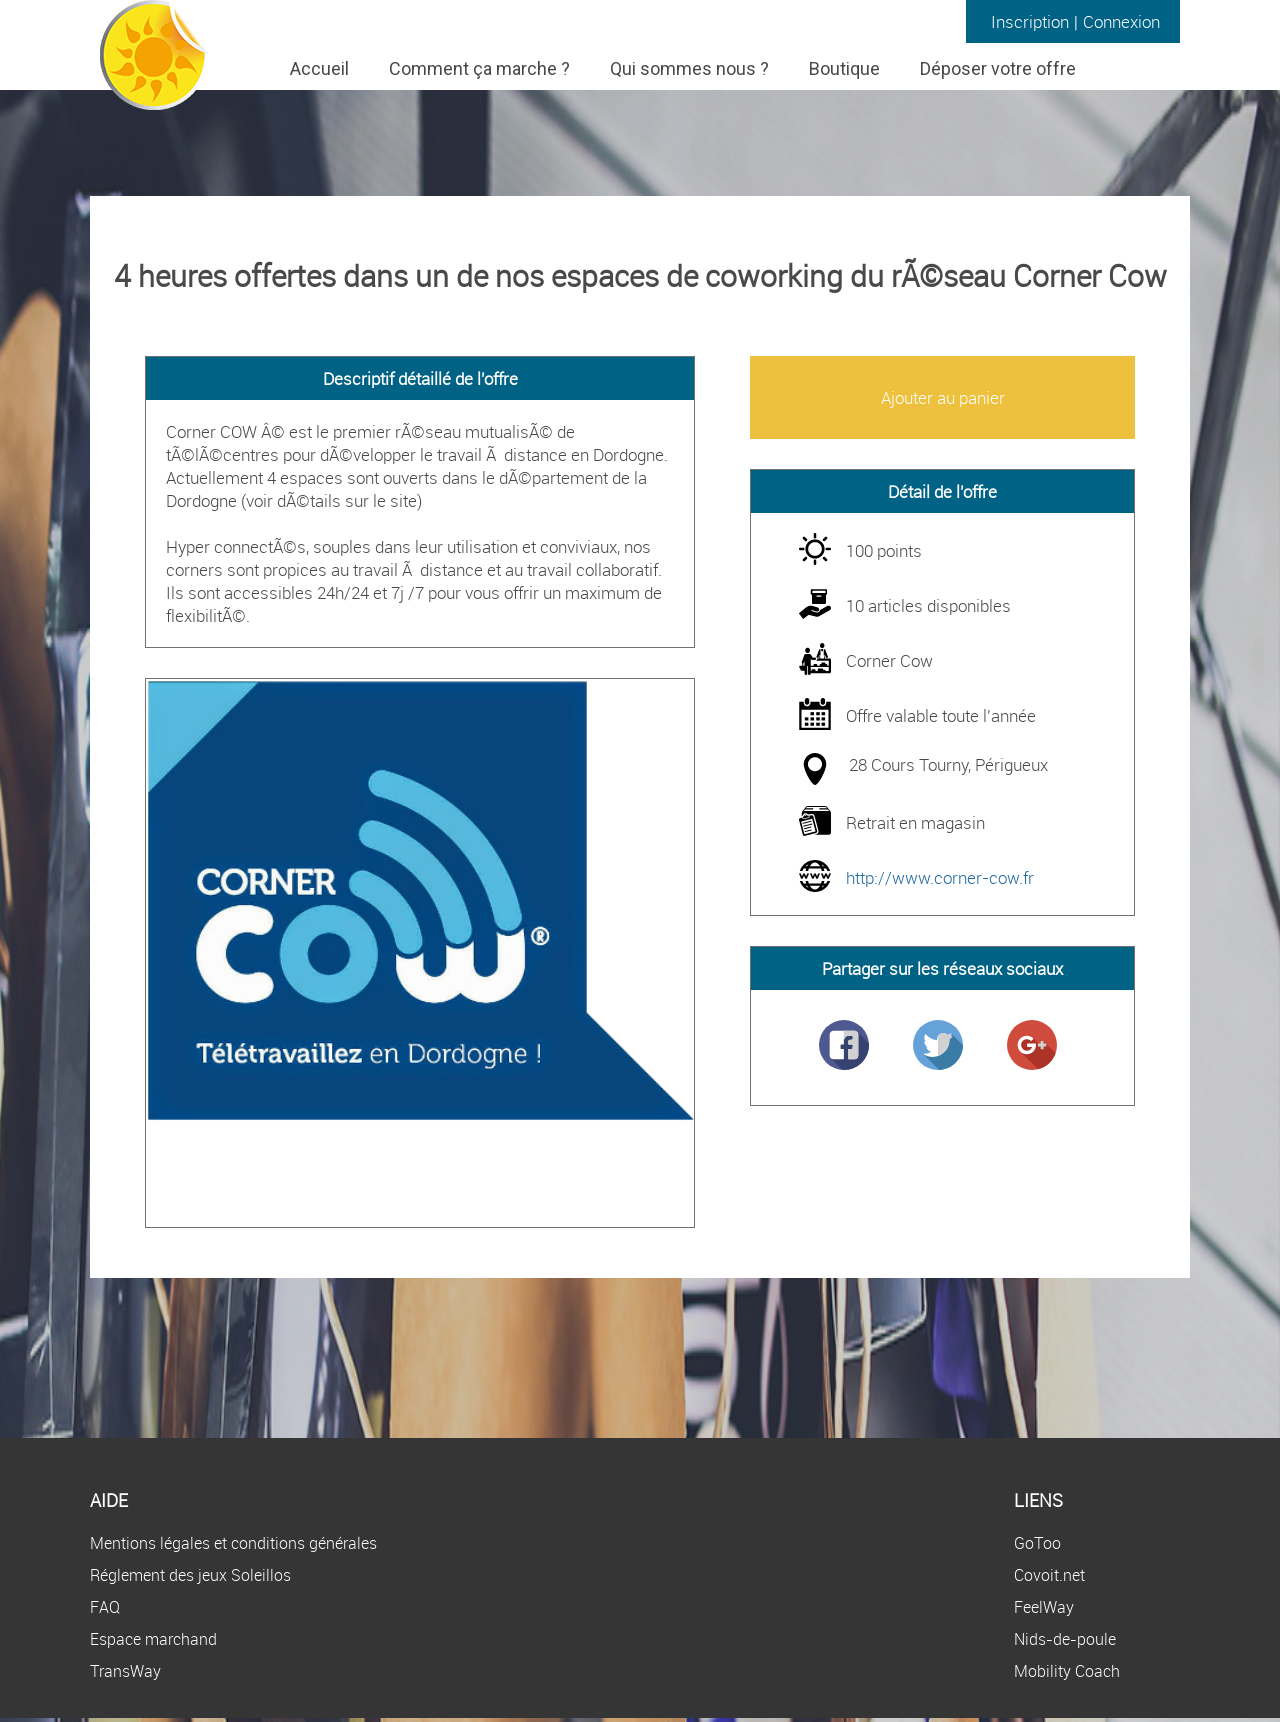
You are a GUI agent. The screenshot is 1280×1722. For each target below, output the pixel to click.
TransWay (125, 1671)
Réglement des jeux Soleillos (190, 1575)
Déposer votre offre (998, 68)
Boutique (844, 68)
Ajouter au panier (943, 397)
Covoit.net (1049, 1575)
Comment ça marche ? (479, 68)
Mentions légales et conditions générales (233, 1543)
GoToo (1037, 1543)
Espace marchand (153, 1639)
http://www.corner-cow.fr (940, 877)
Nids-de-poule (1065, 1639)
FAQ (105, 1607)
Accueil (319, 68)
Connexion (1121, 21)
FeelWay (1044, 1607)
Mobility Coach (1067, 1671)
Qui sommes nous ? (689, 68)
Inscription (1030, 21)
